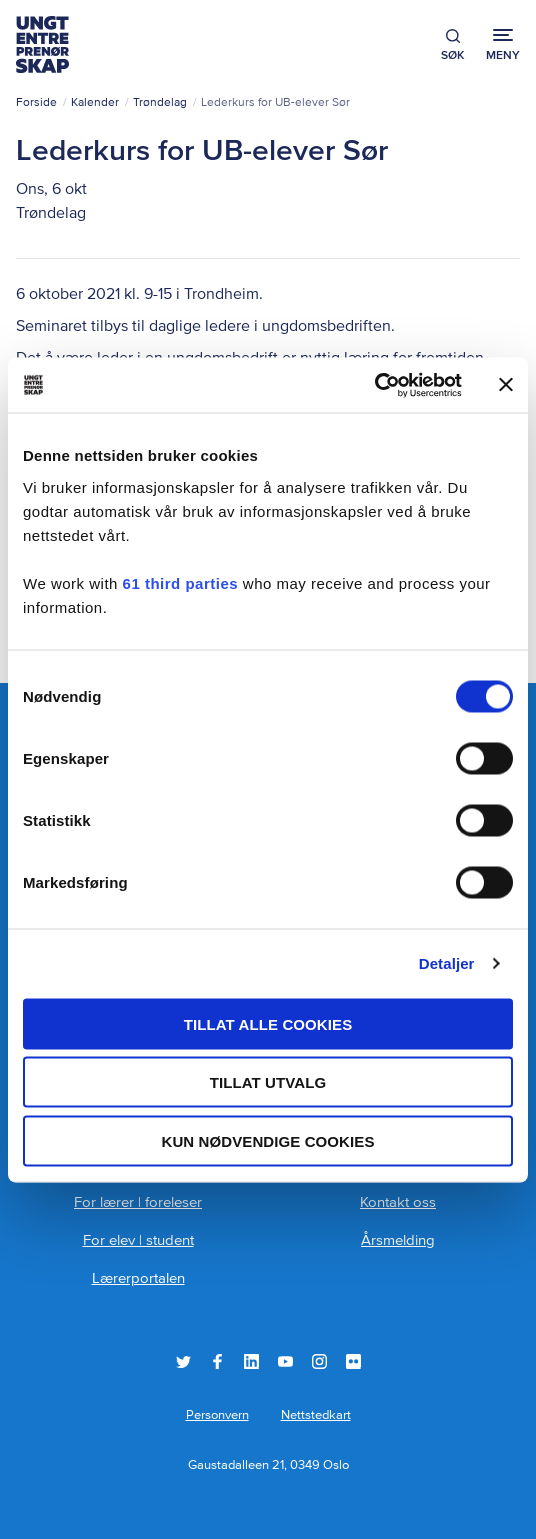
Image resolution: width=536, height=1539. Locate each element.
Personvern (217, 1415)
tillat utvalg (268, 1082)
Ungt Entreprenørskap (42, 44)
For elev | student (138, 1240)
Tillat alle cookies (268, 1023)
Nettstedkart (316, 1415)
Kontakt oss (398, 1202)
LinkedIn (251, 1361)
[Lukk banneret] (506, 385)
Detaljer (447, 963)
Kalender (95, 103)
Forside (36, 103)
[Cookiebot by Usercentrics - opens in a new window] (374, 385)
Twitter (183, 1361)
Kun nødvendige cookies (267, 1140)
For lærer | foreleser (138, 1202)
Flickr (353, 1361)
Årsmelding (398, 1240)
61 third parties (181, 582)
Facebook (217, 1361)
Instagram (319, 1361)
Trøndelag (160, 103)
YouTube (285, 1361)
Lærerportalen (138, 1278)
